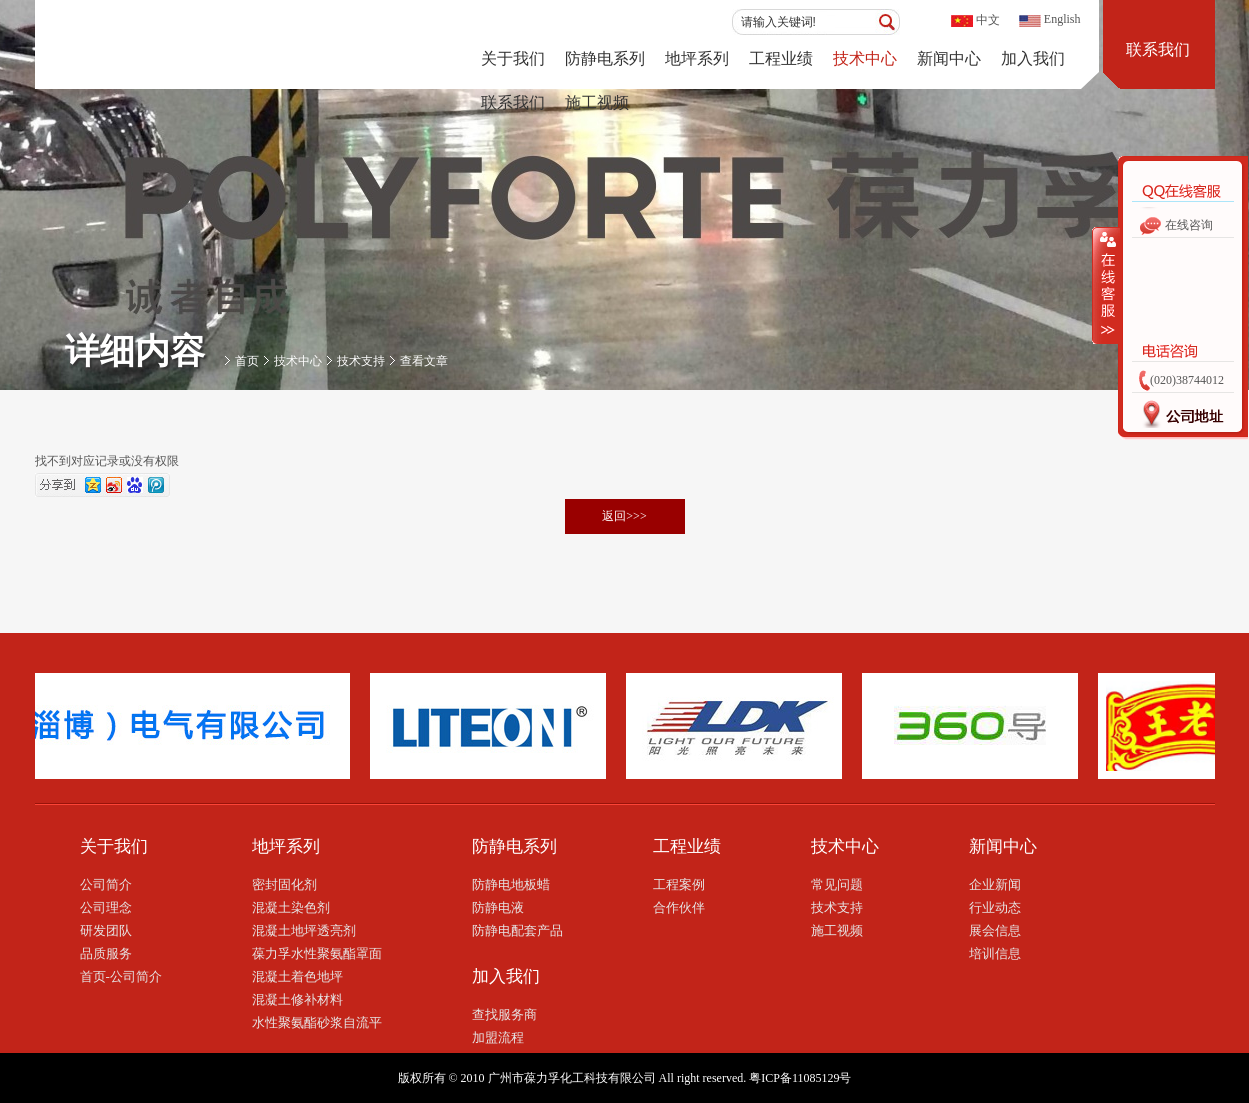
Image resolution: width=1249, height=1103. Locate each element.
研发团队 (106, 930)
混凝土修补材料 (297, 999)
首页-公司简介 (121, 976)
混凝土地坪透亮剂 (304, 930)
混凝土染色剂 (291, 907)
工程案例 (679, 884)
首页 (247, 361)
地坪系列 (697, 58)
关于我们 (513, 58)
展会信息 (995, 930)
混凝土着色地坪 (297, 976)
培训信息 (995, 953)
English (1062, 19)
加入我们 (1033, 58)
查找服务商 (504, 1014)
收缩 (1106, 285)
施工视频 (597, 102)
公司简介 (106, 884)
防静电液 (498, 907)
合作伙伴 (679, 907)
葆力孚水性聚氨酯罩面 (317, 953)
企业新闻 (995, 884)
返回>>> (624, 516)
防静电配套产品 (517, 930)
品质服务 (106, 953)
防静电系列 (605, 58)
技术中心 (865, 58)
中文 (988, 20)
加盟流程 (498, 1037)
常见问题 (837, 884)
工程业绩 (781, 58)
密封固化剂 (284, 884)
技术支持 (361, 361)
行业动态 (995, 907)
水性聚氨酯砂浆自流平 (317, 1022)
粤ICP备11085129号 (800, 1078)
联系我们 (513, 102)
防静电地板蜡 (511, 884)
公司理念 (106, 907)
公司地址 (1177, 419)
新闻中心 (949, 58)
